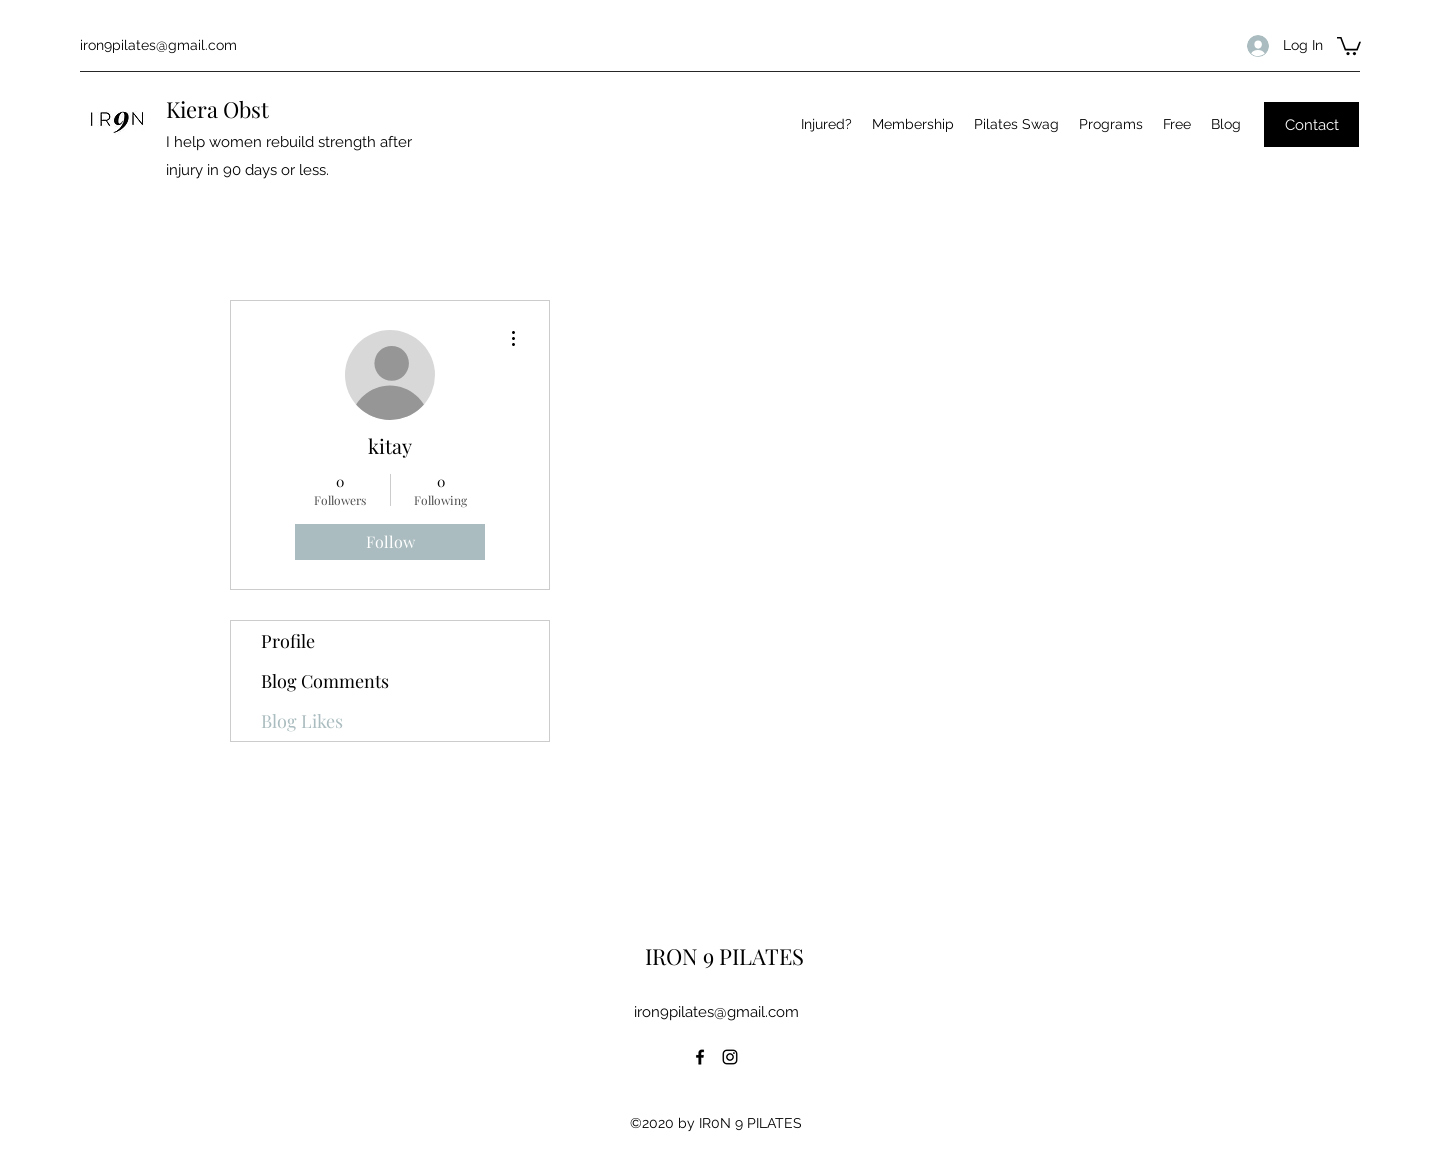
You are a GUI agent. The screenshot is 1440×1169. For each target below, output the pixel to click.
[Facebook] (700, 1057)
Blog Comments (325, 681)
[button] (1349, 45)
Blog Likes (302, 721)
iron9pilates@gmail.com (158, 45)
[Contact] (1311, 124)
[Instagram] (730, 1057)
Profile (288, 641)
